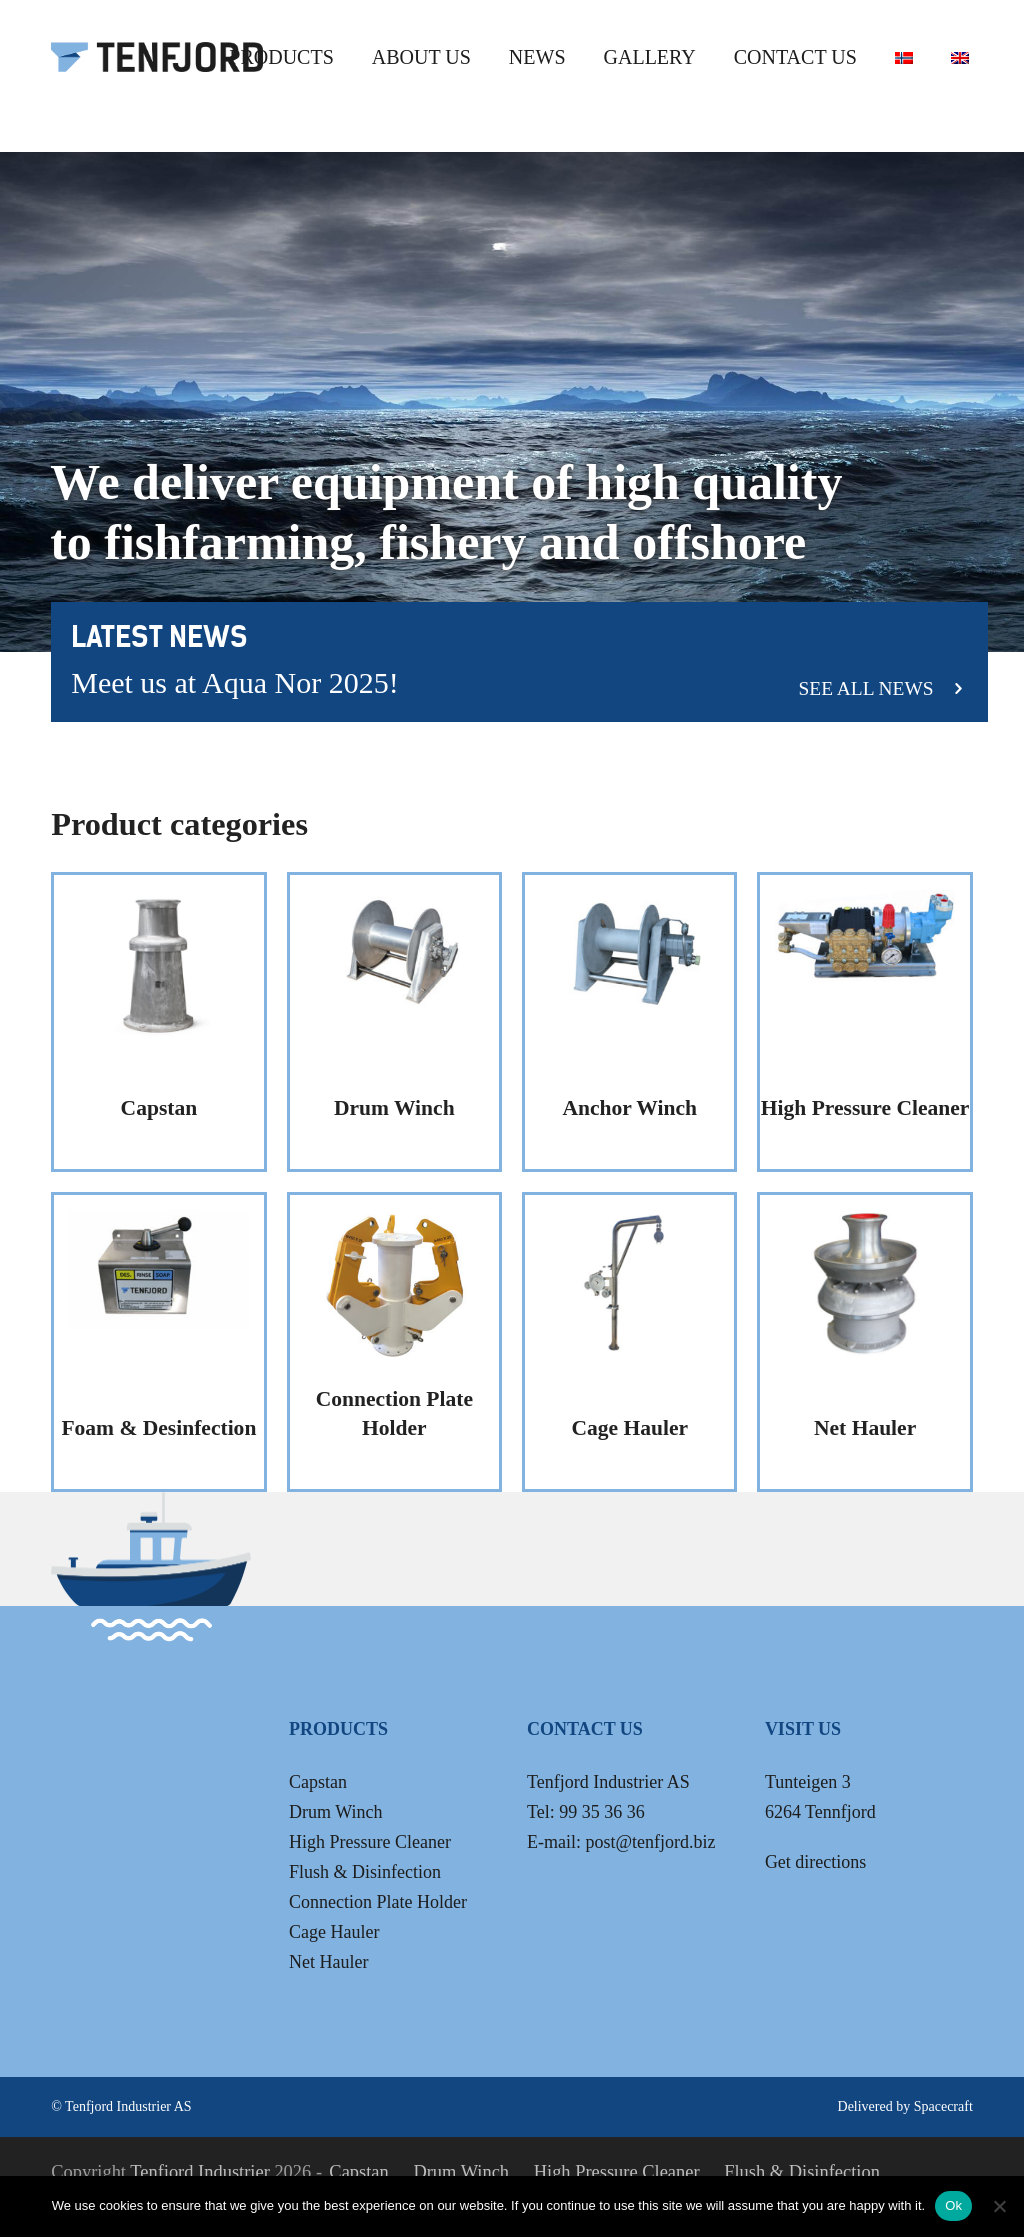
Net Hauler (328, 1962)
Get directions (815, 1862)
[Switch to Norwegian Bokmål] (904, 56)
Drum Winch (335, 1812)
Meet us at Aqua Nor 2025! (234, 682)
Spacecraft (943, 2106)
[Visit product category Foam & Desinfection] (158, 1342)
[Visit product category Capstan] (158, 1022)
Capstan (318, 1782)
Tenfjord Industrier (200, 2172)
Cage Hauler (334, 1932)
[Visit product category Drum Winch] (394, 1022)
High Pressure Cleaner (370, 1842)
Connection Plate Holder (378, 1902)
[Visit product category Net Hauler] (864, 1342)
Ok (953, 2205)
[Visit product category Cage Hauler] (629, 1342)
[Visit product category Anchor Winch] (629, 1022)
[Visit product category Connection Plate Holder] (394, 1342)
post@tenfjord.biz (650, 1842)
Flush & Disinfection (365, 1872)
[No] (999, 2206)
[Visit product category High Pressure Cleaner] (864, 1022)
